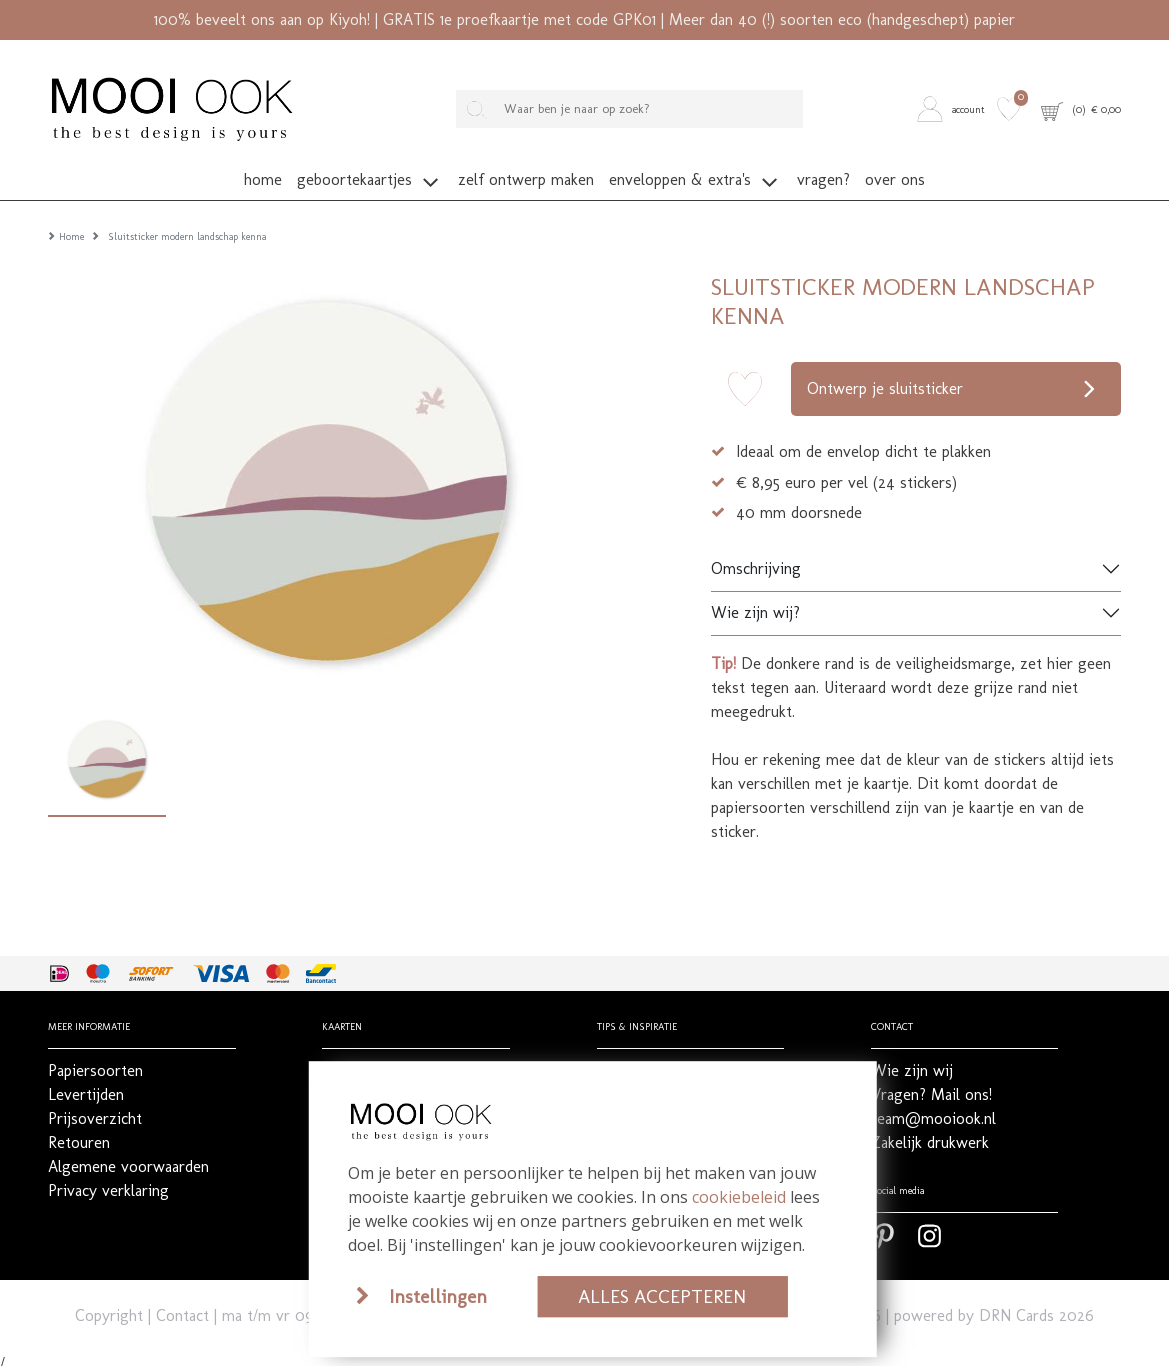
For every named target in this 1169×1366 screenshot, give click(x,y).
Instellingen (438, 1296)
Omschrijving (756, 559)
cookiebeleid (739, 1197)
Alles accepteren (662, 1296)
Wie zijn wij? (755, 603)
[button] (954, 109)
